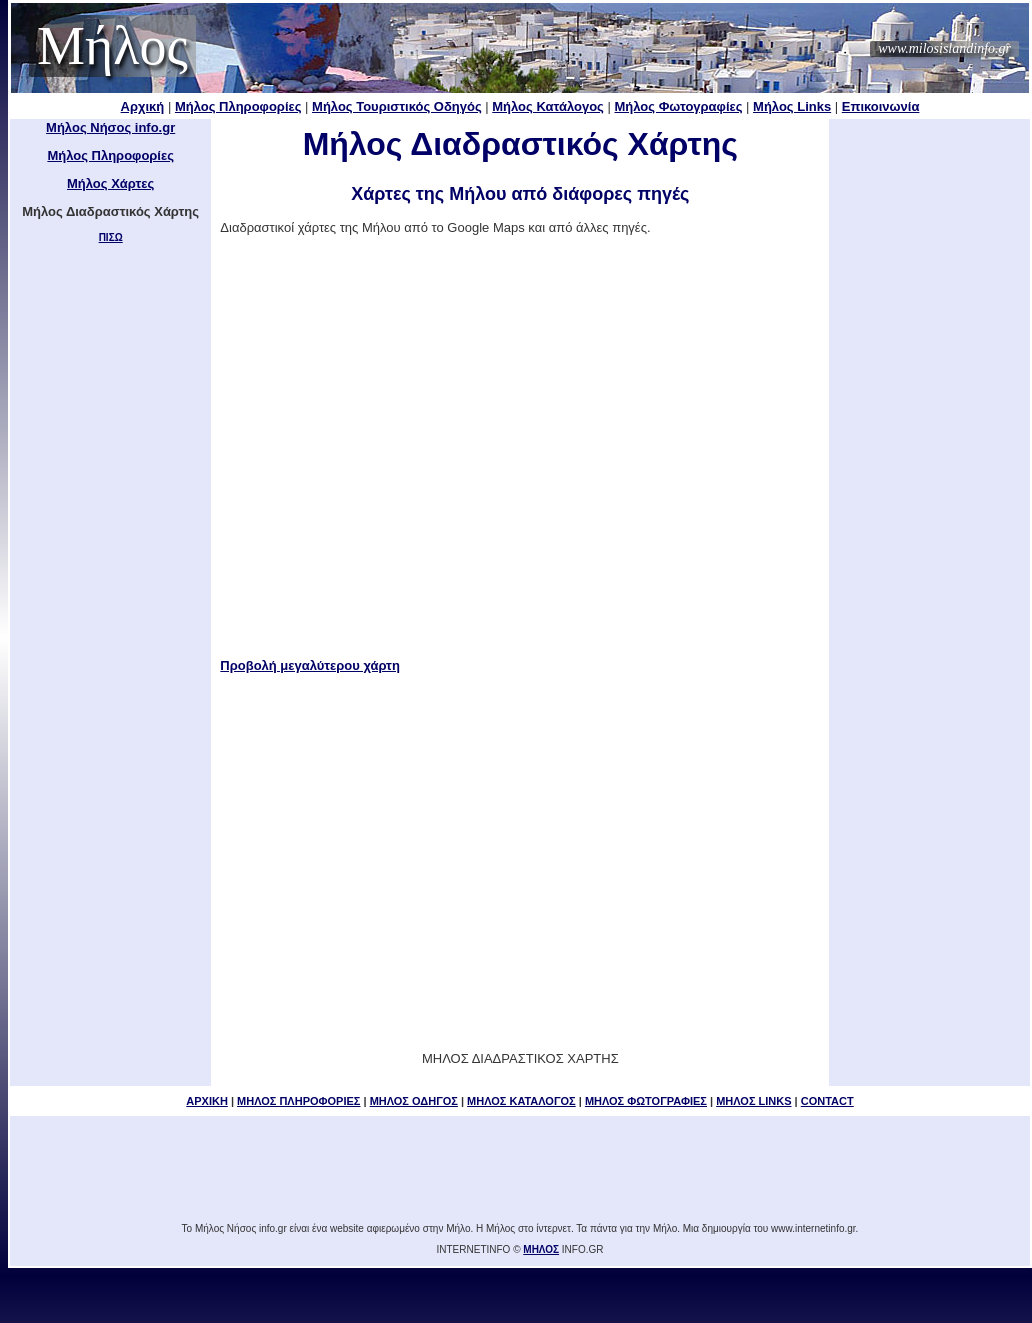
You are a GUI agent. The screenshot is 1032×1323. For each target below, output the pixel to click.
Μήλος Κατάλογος (548, 106)
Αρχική (143, 106)
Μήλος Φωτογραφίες (679, 106)
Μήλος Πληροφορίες (238, 106)
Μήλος (112, 46)
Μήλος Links (792, 106)
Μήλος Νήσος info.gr (110, 127)
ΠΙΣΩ (111, 237)
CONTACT (827, 1101)
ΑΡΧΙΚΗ (207, 1101)
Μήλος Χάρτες (110, 183)
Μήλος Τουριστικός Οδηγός (397, 106)
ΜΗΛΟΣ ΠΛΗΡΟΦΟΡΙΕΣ (298, 1101)
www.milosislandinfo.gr (944, 48)
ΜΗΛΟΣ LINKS (753, 1101)
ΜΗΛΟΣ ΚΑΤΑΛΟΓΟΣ (521, 1101)
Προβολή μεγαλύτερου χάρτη (310, 665)
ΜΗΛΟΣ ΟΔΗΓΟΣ (414, 1101)
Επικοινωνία (881, 106)
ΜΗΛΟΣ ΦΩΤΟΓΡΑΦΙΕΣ (646, 1101)
